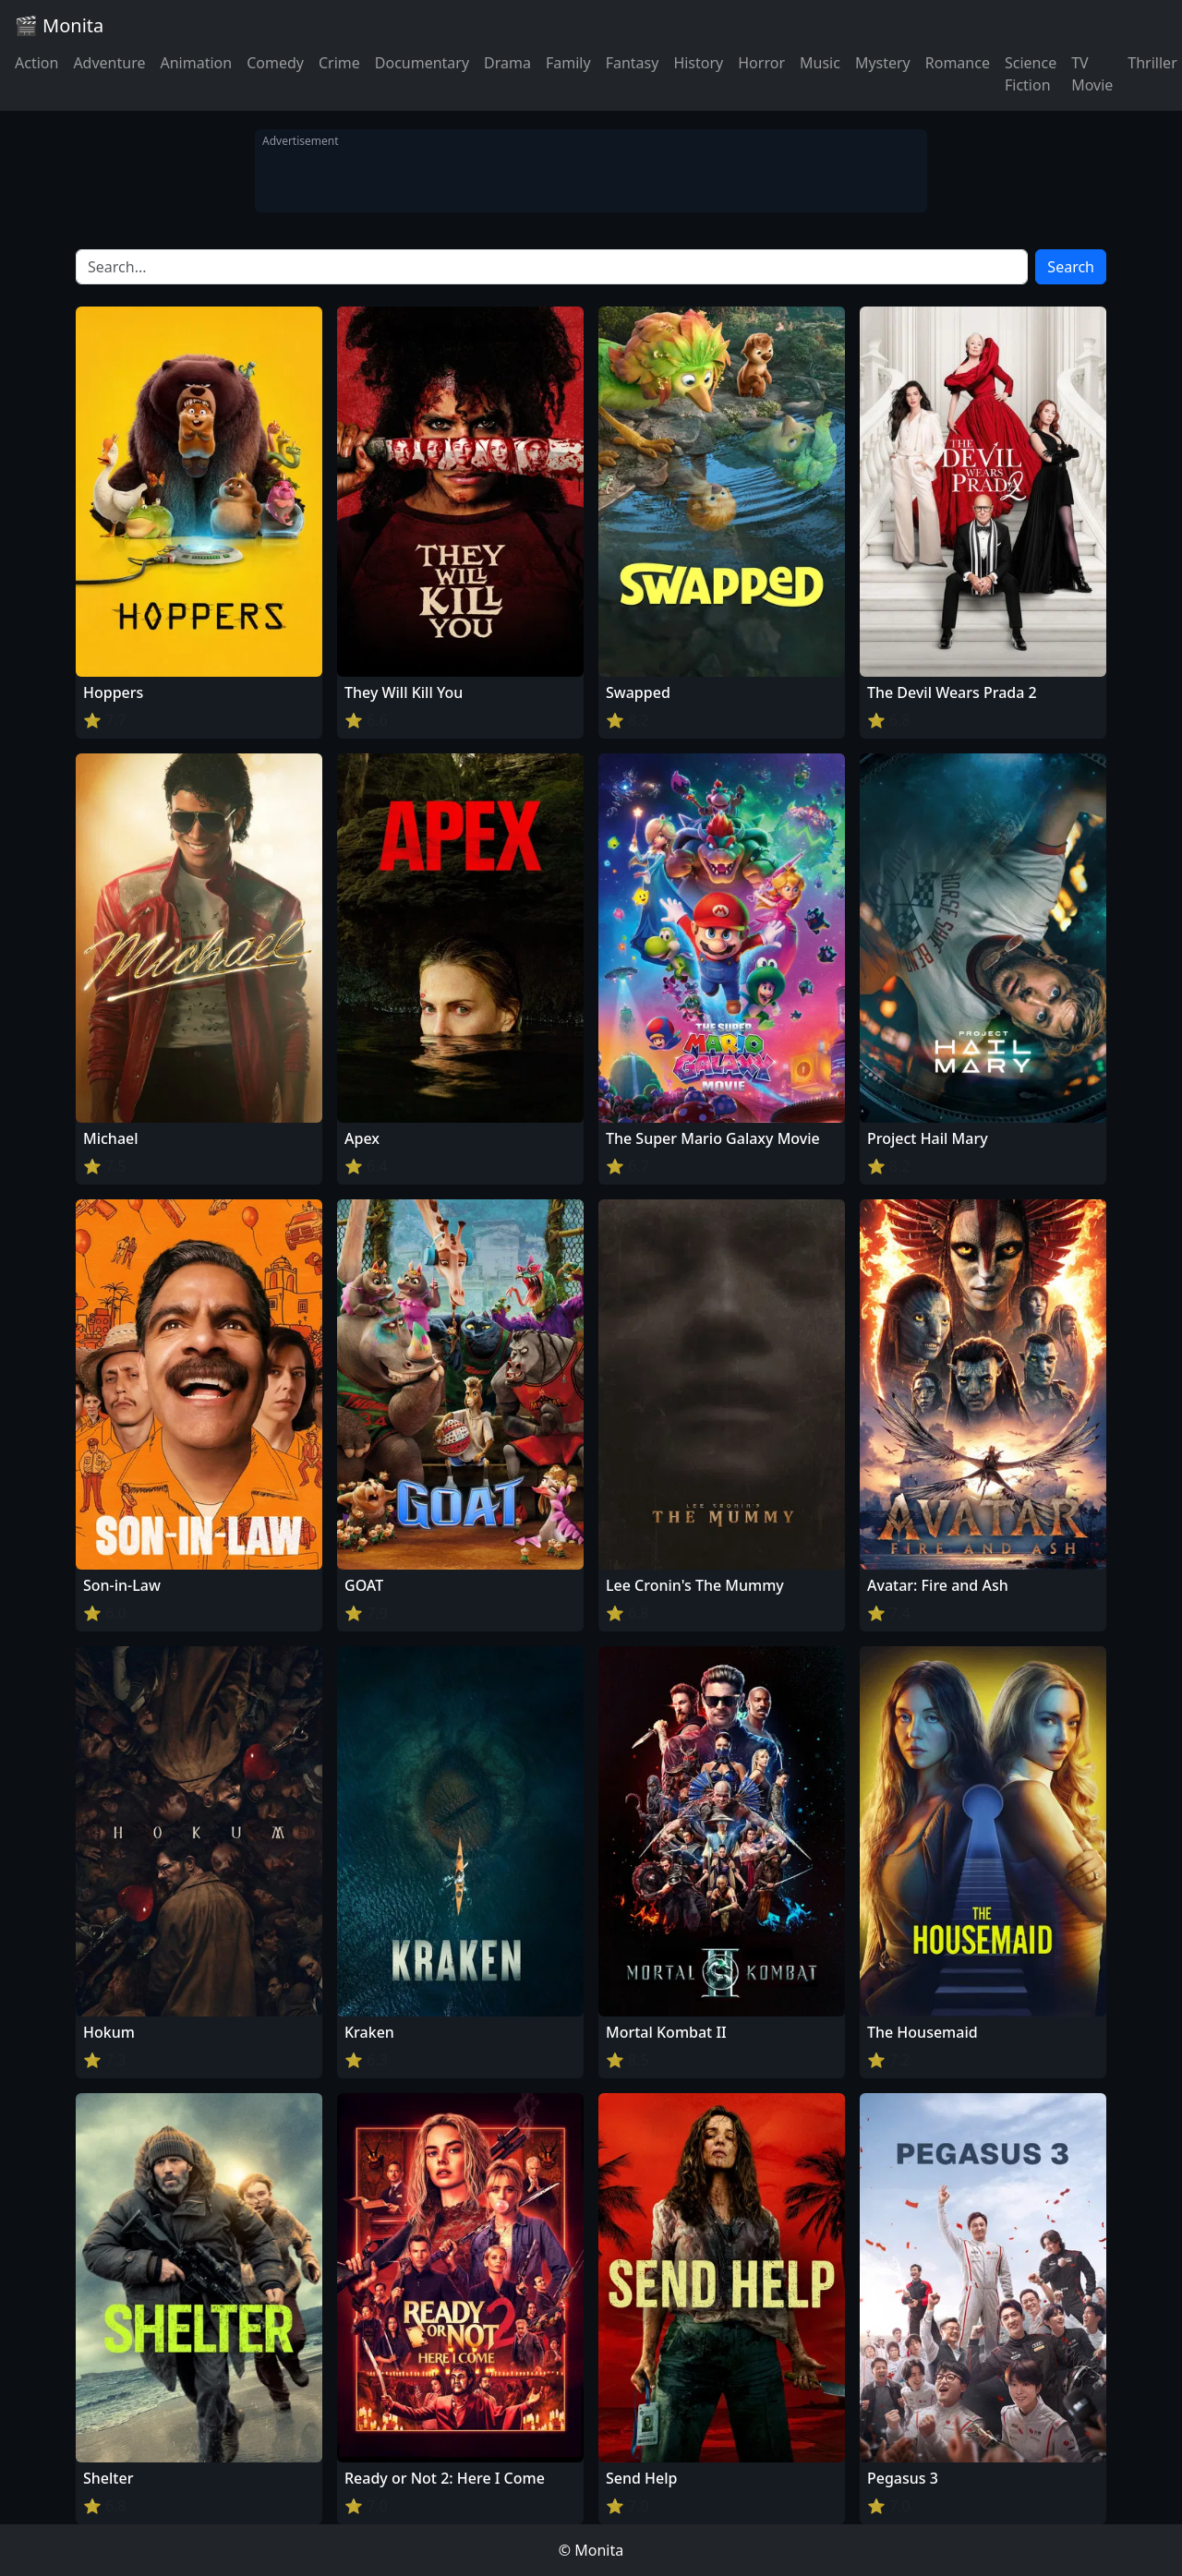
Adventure (109, 63)
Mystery (883, 63)
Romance (957, 63)
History (698, 63)
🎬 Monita (59, 25)
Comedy (275, 63)
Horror (761, 63)
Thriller (1152, 63)
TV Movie (1092, 74)
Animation (196, 63)
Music (820, 63)
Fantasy (632, 63)
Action (36, 63)
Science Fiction (1030, 74)
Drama (507, 63)
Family (568, 63)
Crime (339, 63)
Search (1070, 267)
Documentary (422, 63)
